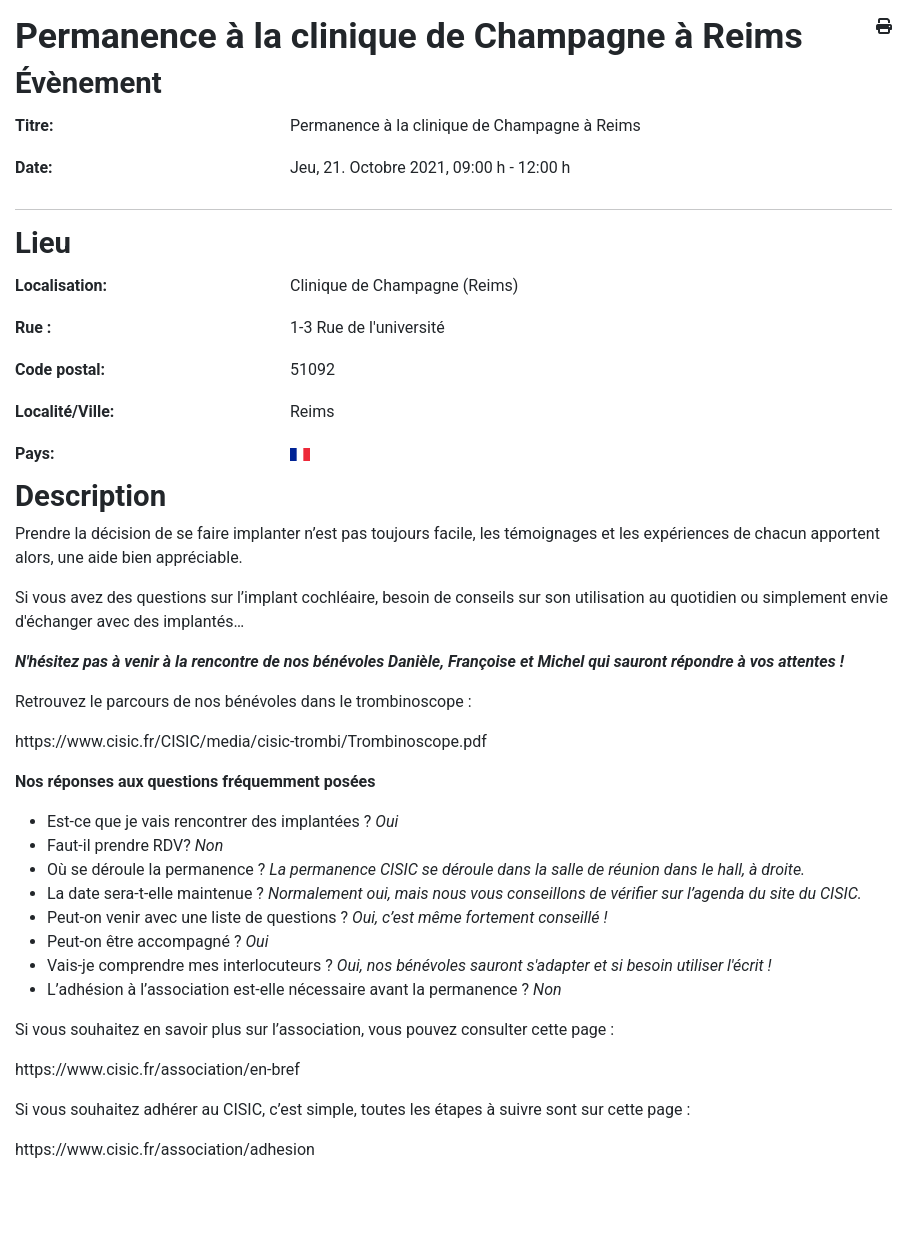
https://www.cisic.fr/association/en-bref (157, 1069)
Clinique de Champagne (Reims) (404, 285)
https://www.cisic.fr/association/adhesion (165, 1149)
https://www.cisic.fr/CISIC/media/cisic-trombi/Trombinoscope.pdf (251, 741)
